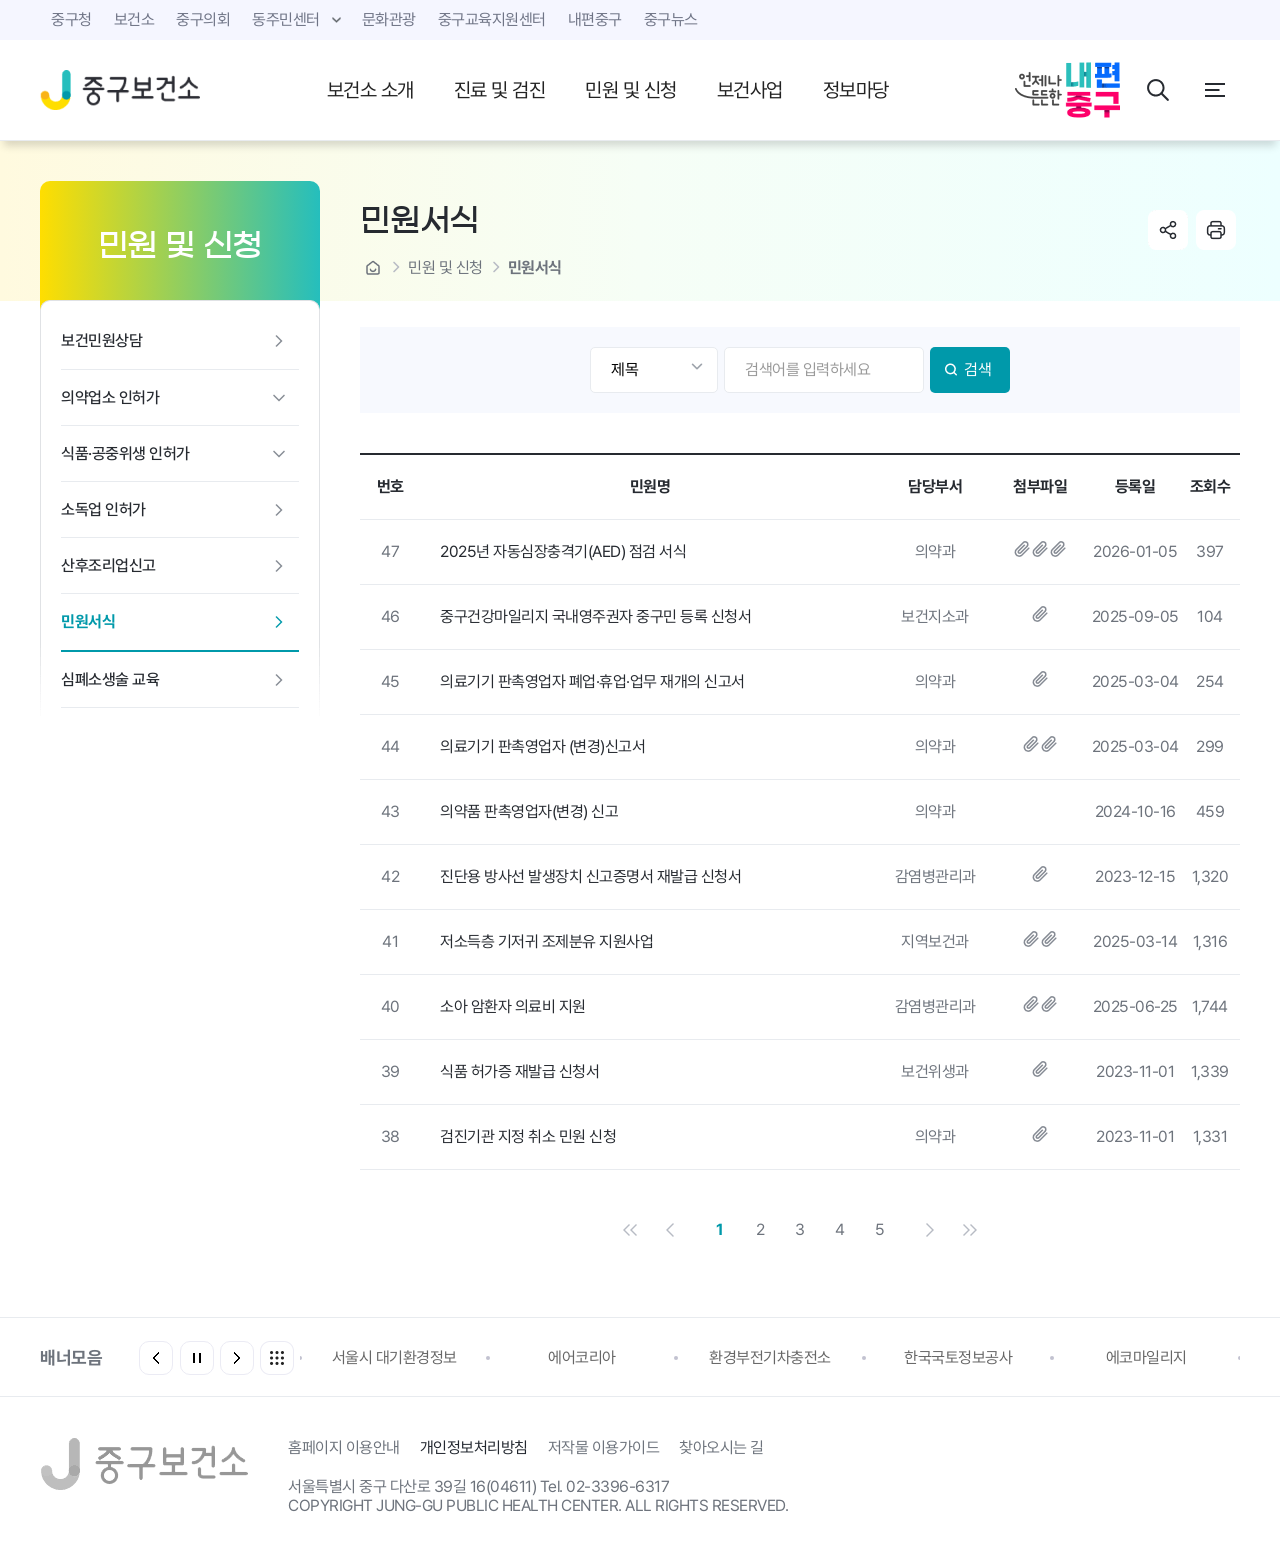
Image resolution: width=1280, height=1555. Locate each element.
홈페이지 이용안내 (344, 1447)
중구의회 (203, 19)
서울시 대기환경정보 (394, 1357)
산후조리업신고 (108, 565)
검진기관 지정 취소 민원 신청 (528, 1136)
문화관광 (389, 19)
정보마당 (856, 90)
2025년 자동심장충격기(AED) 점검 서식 (563, 551)
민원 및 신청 (631, 90)
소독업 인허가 (103, 509)
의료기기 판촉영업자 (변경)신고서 (542, 746)
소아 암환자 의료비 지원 (513, 1006)
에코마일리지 (1146, 1357)
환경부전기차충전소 (770, 1357)
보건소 (134, 19)
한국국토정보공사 (958, 1357)
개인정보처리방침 (474, 1447)
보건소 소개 (370, 90)
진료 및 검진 (500, 90)
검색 (977, 369)
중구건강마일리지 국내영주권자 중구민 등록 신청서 (595, 616)
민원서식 (88, 621)
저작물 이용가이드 (604, 1447)
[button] (237, 1358)
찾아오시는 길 (721, 1447)
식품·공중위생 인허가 (125, 453)
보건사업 (750, 90)
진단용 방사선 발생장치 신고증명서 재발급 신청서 (590, 876)
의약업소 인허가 (110, 397)
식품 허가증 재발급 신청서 (519, 1071)
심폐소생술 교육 (110, 679)
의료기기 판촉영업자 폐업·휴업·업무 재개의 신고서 (592, 681)
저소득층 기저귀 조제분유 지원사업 (546, 941)
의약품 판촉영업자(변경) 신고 (529, 811)
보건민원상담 (101, 340)
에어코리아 (582, 1357)
